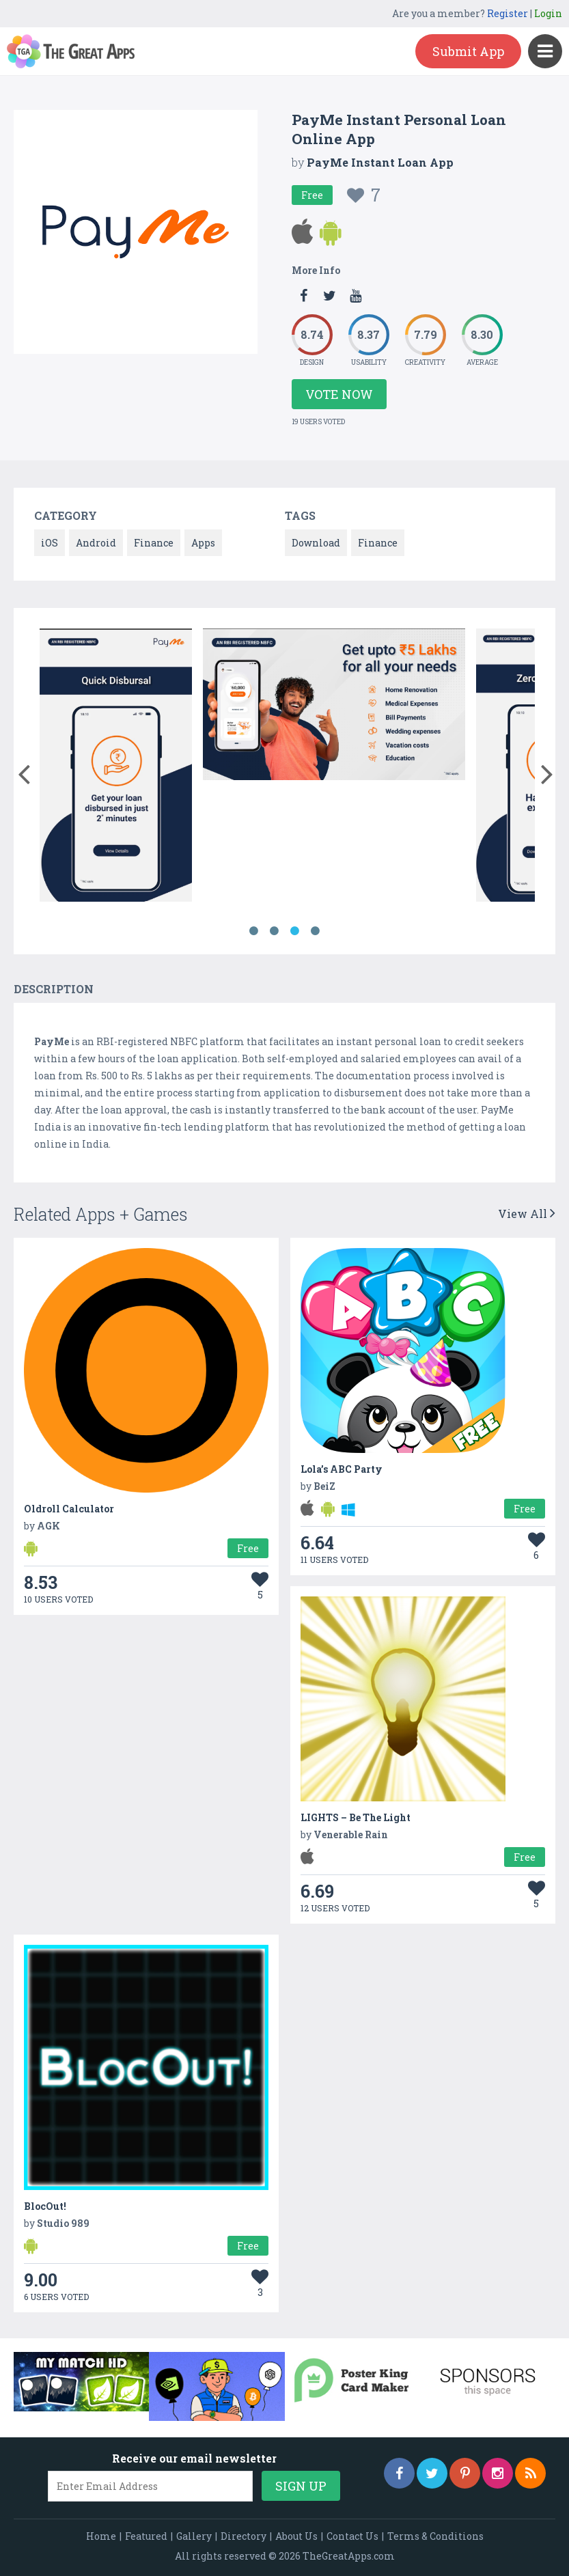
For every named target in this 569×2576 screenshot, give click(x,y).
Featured (146, 2536)
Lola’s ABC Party (342, 1469)
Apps (203, 542)
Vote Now (339, 394)
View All (526, 1213)
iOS (49, 542)
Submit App (468, 51)
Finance (154, 542)
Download (316, 542)
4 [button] (315, 931)
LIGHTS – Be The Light (356, 1817)
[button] (23, 771)
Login (548, 13)
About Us (296, 2536)
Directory (243, 2536)
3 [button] (295, 931)
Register (507, 13)
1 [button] (254, 931)
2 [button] (274, 931)
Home (101, 2536)
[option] (115, 767)
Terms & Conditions (435, 2536)
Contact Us (352, 2536)
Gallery (194, 2536)
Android (96, 542)
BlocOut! (45, 2206)
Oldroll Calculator (69, 1508)
